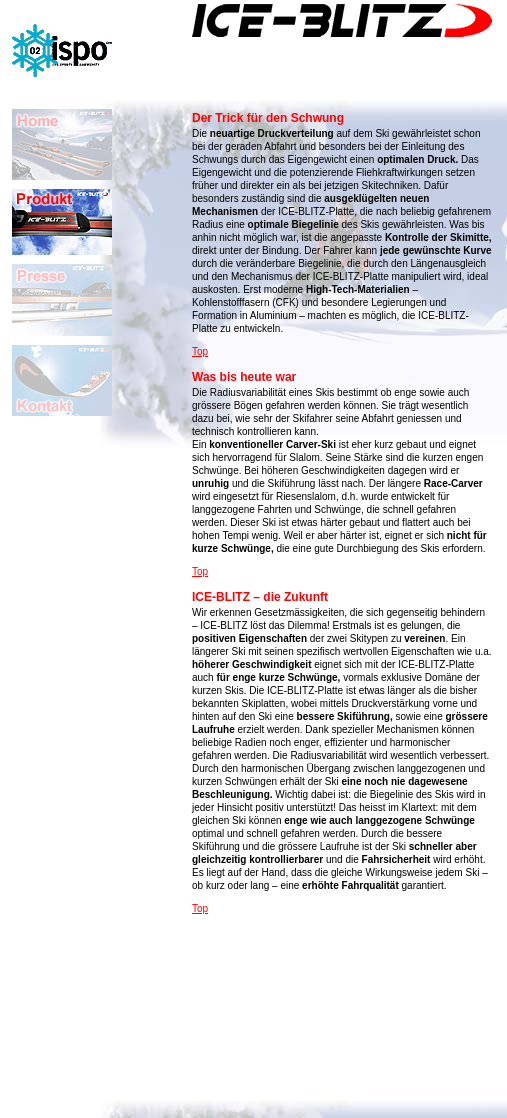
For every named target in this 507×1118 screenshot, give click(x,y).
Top (200, 351)
